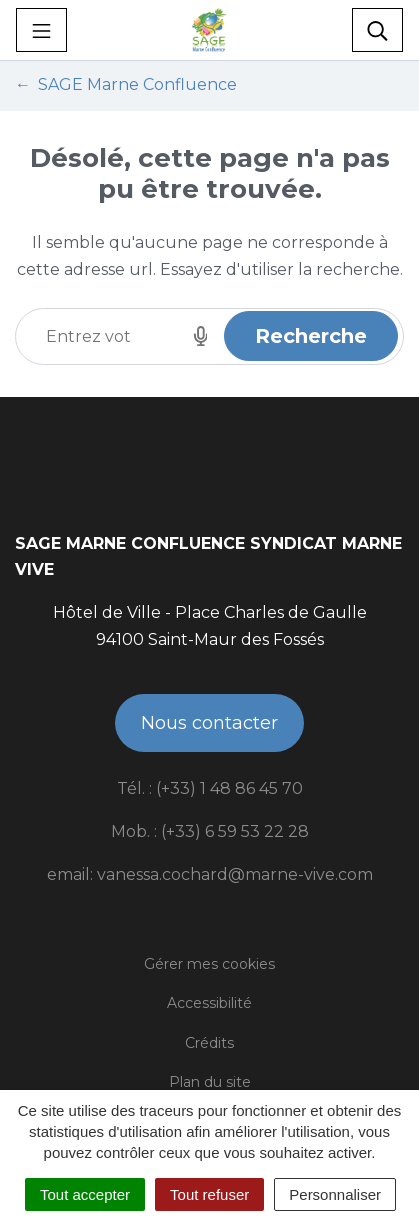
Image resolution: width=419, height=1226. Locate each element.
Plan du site (210, 1082)
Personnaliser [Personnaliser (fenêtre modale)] (335, 1194)
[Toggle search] (377, 30)
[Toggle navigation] (41, 30)
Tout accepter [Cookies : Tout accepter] (85, 1194)
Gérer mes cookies (209, 964)
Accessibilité (209, 1003)
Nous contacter (209, 723)
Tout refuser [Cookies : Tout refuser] (209, 1194)
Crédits (209, 1043)
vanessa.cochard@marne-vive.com (235, 874)
